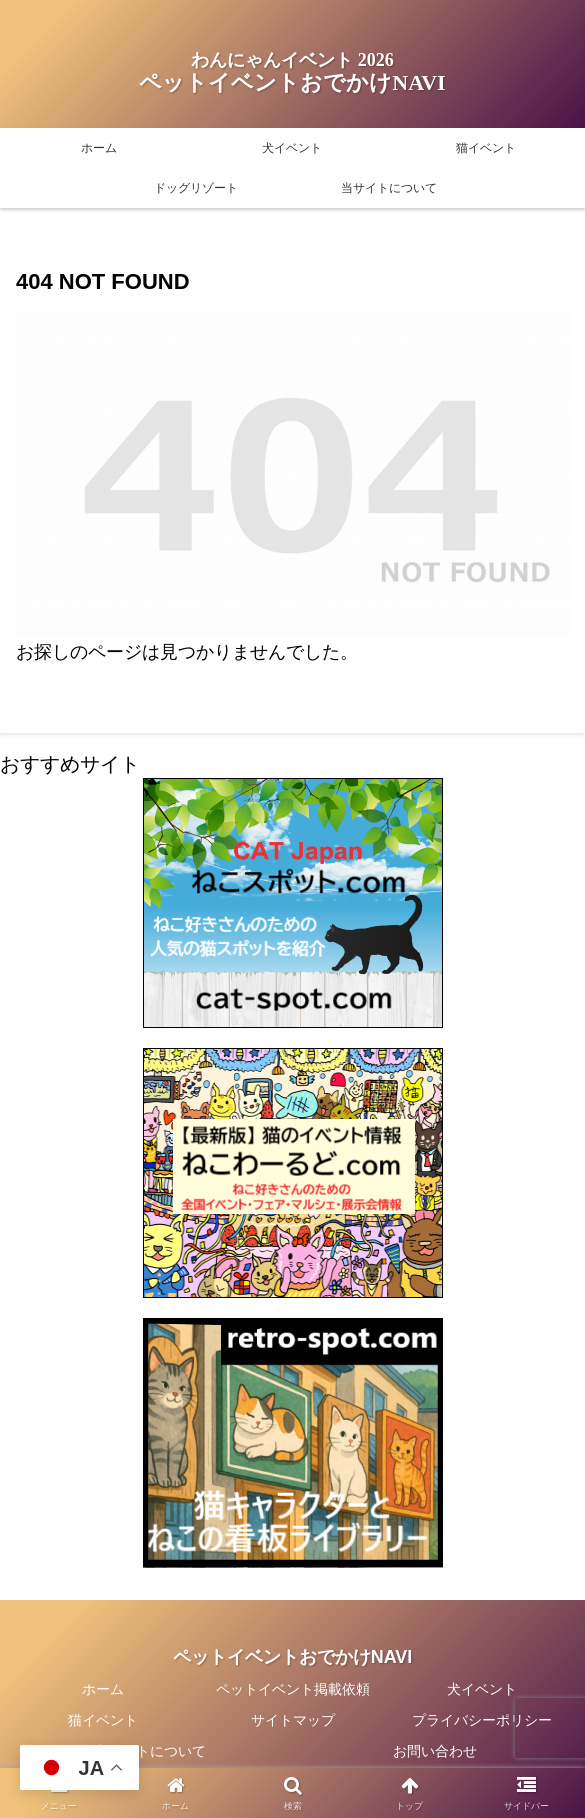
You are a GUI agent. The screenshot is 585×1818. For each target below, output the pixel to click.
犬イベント (482, 1689)
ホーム (103, 1689)
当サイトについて (150, 1751)
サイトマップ (293, 1720)
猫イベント (103, 1720)
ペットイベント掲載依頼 (293, 1689)
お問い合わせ (435, 1751)
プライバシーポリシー (482, 1720)
